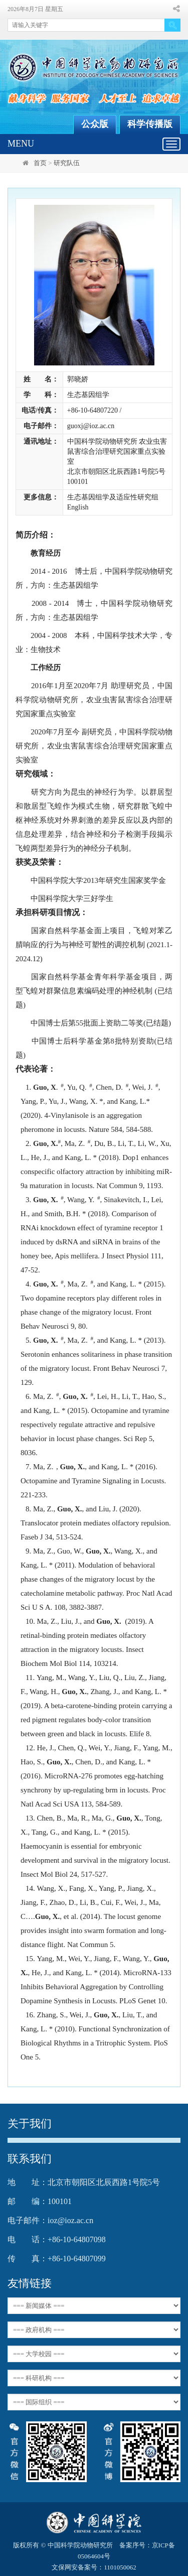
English (78, 507)
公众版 (94, 124)
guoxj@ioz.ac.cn (91, 426)
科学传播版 (149, 124)
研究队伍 (67, 163)
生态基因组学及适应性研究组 (112, 497)
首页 (40, 163)
